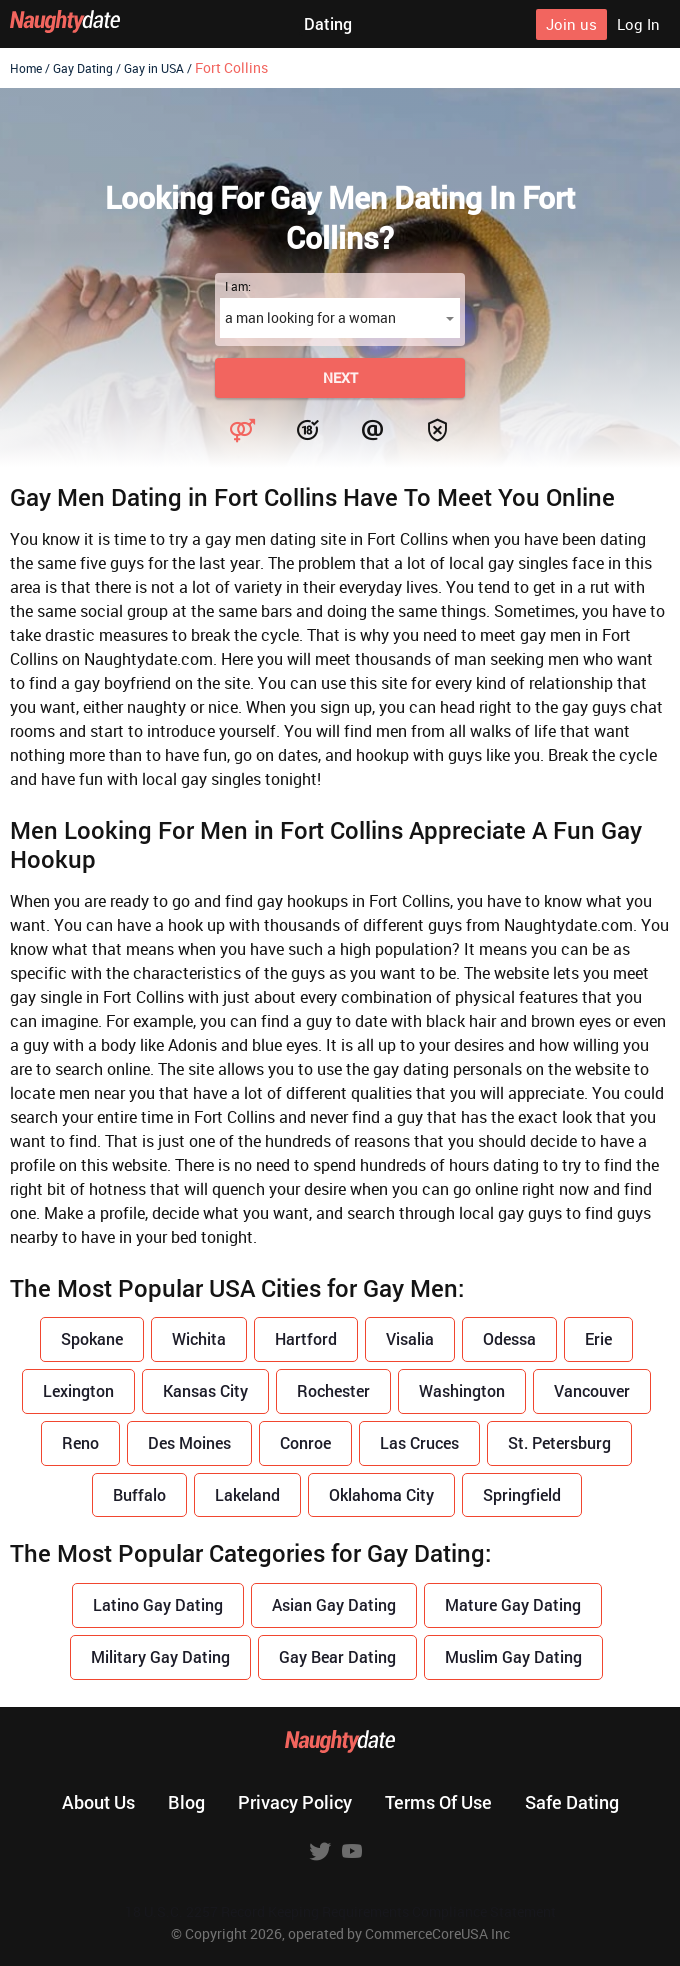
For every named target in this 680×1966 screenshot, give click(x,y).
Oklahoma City (381, 1494)
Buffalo (139, 1494)
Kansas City (205, 1390)
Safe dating (572, 1802)
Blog (186, 1802)
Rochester (333, 1390)
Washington (462, 1390)
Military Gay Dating (160, 1656)
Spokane (92, 1338)
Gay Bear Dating (337, 1656)
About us (98, 1802)
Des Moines (189, 1442)
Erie (598, 1338)
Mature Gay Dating (513, 1604)
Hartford (306, 1338)
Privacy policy (295, 1802)
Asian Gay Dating (334, 1604)
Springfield (522, 1494)
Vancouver (592, 1390)
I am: (238, 286)
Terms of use (438, 1802)
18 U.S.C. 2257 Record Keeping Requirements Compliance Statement (340, 1911)
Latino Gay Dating (158, 1604)
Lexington (78, 1390)
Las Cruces (419, 1442)
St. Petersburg (559, 1442)
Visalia (410, 1338)
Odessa (509, 1338)
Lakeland (247, 1494)
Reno (80, 1442)
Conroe (305, 1442)
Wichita (199, 1338)
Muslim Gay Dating (513, 1656)
